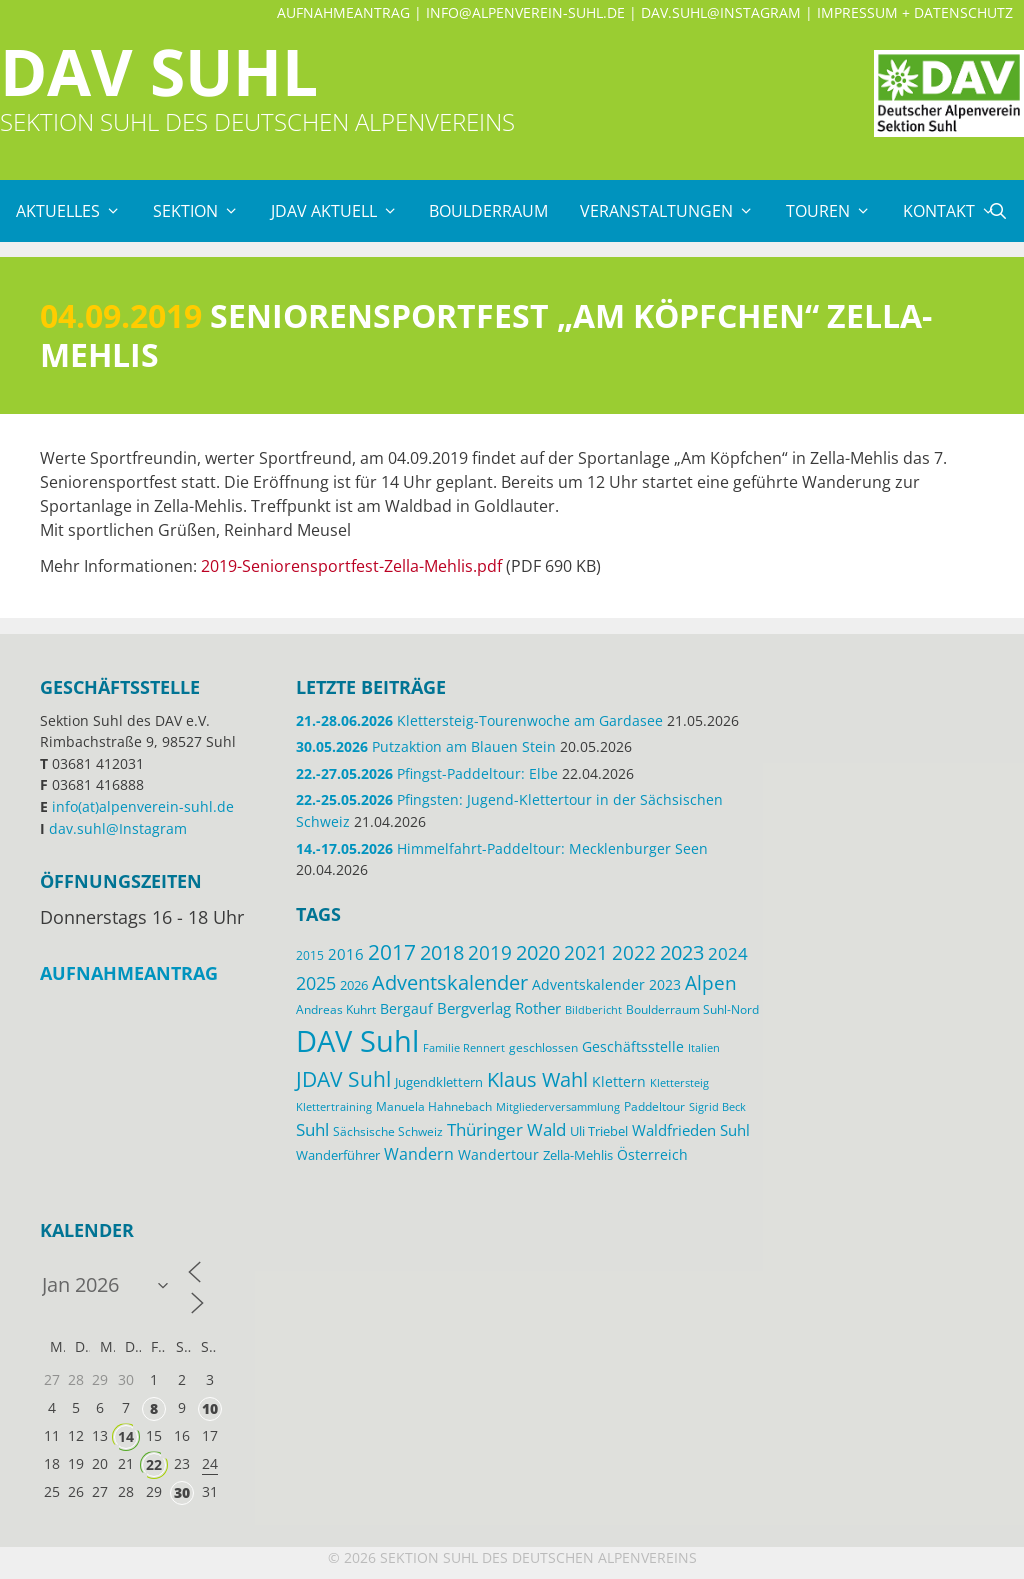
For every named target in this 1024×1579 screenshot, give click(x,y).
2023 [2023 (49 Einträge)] (682, 952)
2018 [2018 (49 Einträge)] (442, 952)
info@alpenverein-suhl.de (525, 12)
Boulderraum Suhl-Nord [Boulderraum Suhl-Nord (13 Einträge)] (692, 1009)
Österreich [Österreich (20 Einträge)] (652, 1154)
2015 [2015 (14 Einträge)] (310, 955)
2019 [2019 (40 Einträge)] (490, 952)
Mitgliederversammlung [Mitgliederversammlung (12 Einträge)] (558, 1106)
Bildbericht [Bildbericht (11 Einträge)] (593, 1010)
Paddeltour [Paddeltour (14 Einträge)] (654, 1106)
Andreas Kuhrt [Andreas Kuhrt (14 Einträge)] (336, 1009)
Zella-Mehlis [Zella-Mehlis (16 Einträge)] (578, 1155)
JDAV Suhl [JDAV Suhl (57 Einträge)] (343, 1079)
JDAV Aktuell (342, 211)
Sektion (204, 211)
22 (154, 1464)
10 (210, 1408)
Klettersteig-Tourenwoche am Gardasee (479, 720)
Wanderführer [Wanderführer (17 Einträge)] (338, 1155)
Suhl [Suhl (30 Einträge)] (312, 1129)
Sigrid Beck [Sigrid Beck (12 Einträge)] (717, 1106)
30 (182, 1492)
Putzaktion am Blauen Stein (426, 746)
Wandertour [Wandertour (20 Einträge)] (498, 1154)
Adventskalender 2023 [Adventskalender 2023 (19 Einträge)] (606, 984)
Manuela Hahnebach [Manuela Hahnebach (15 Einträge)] (434, 1106)
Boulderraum (488, 211)
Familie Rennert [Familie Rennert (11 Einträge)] (464, 1048)
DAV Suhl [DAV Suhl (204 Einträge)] (357, 1041)
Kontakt (957, 211)
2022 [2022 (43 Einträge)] (634, 953)
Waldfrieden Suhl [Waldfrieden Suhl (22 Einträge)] (691, 1130)
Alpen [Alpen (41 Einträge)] (711, 983)
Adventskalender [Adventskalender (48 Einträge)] (450, 982)
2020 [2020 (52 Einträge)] (538, 952)
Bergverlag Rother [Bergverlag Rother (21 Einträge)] (499, 1008)
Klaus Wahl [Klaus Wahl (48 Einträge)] (537, 1079)
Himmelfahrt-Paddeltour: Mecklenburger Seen (502, 848)
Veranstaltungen (675, 211)
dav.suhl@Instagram (721, 12)
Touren (836, 211)
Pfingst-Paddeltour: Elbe (427, 773)
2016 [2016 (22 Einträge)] (346, 954)
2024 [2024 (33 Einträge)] (728, 953)
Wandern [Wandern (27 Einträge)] (419, 1154)
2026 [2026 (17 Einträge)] (354, 985)
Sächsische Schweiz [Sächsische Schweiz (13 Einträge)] (388, 1131)
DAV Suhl (159, 71)
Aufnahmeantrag (343, 12)
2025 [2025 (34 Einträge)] (316, 983)
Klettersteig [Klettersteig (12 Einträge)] (679, 1082)
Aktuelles (76, 211)
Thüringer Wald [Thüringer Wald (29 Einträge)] (506, 1129)
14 (126, 1436)
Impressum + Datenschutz (915, 12)
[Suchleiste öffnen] (997, 211)
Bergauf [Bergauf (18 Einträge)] (406, 1008)
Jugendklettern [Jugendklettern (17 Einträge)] (439, 1082)
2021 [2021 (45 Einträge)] (586, 952)
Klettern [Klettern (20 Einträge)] (619, 1081)
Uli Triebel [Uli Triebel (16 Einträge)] (599, 1131)
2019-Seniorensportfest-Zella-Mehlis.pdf (351, 566)
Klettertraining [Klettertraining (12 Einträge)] (334, 1106)
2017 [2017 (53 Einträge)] (392, 952)
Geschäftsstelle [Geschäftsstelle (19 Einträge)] (633, 1046)
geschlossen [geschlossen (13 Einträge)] (543, 1047)
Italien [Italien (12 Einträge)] (704, 1047)
